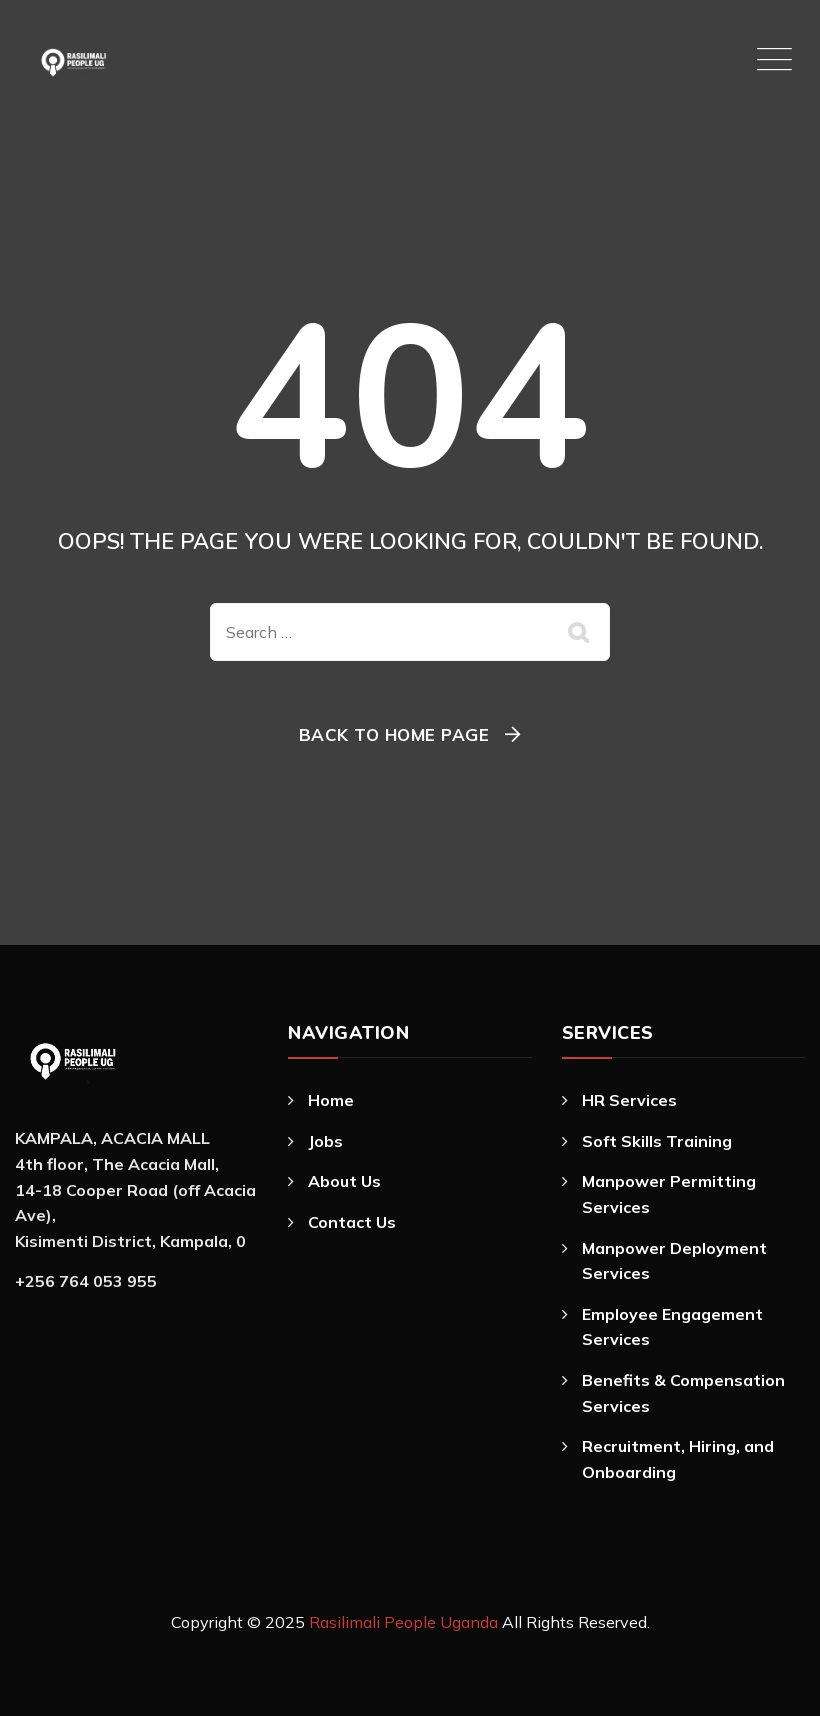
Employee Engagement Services (672, 1327)
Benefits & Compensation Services (683, 1393)
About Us (344, 1181)
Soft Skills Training (657, 1141)
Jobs (325, 1141)
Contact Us (352, 1222)
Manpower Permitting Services (669, 1194)
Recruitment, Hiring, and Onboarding (678, 1459)
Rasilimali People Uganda (403, 1622)
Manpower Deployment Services (674, 1261)
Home (331, 1100)
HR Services (629, 1100)
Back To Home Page (394, 734)
